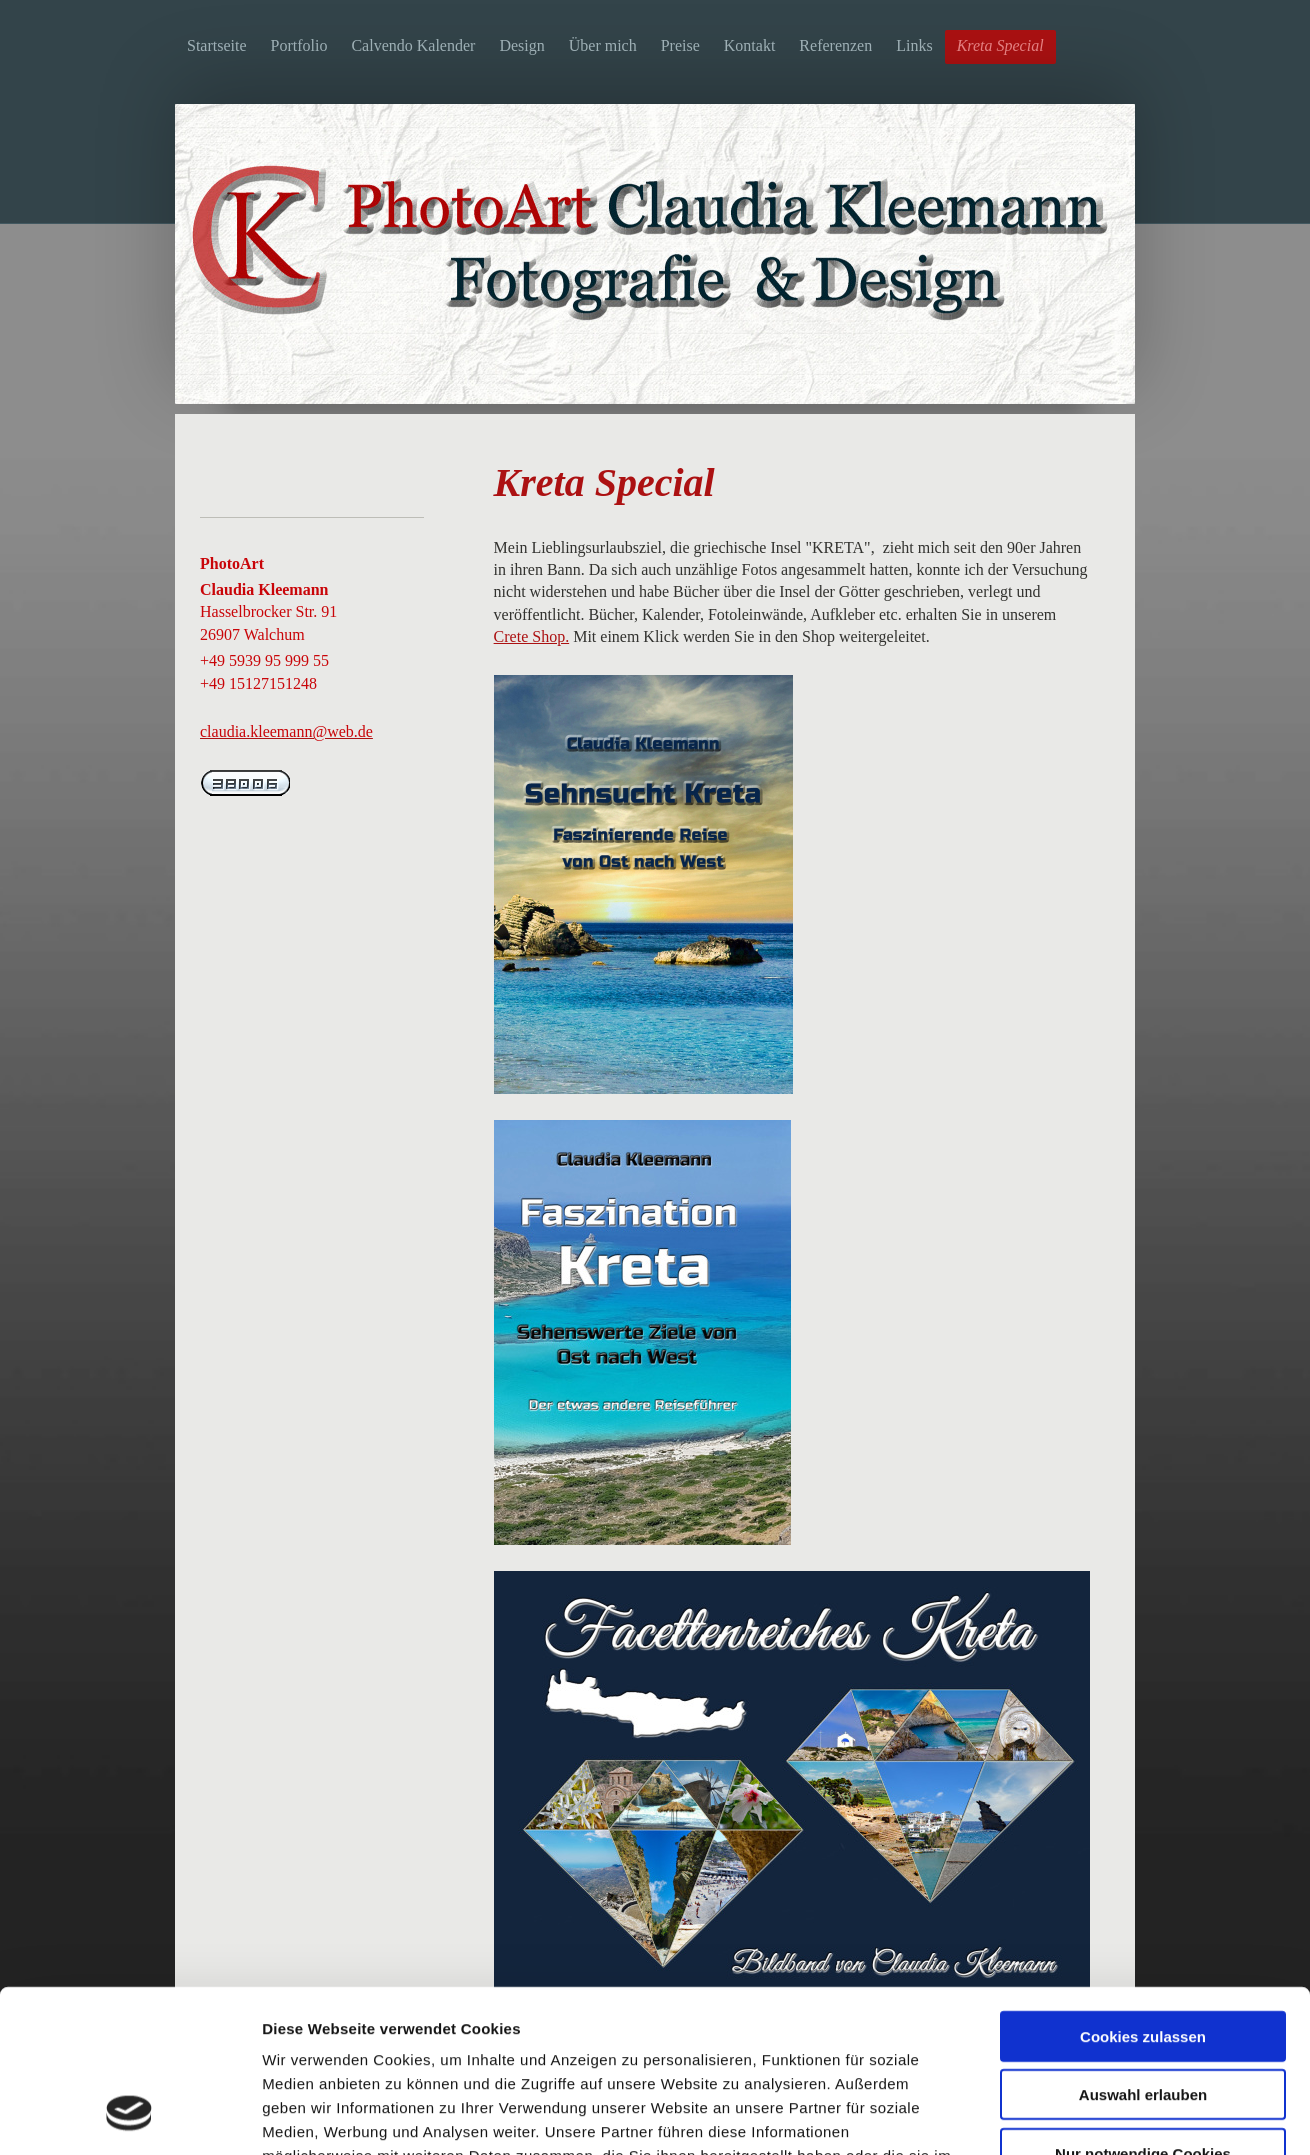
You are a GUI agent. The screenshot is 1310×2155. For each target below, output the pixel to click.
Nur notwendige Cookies (1143, 2008)
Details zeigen (1063, 2115)
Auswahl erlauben (1143, 1950)
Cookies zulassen (1143, 1891)
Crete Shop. (532, 636)
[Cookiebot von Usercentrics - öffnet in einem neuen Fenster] (129, 2116)
